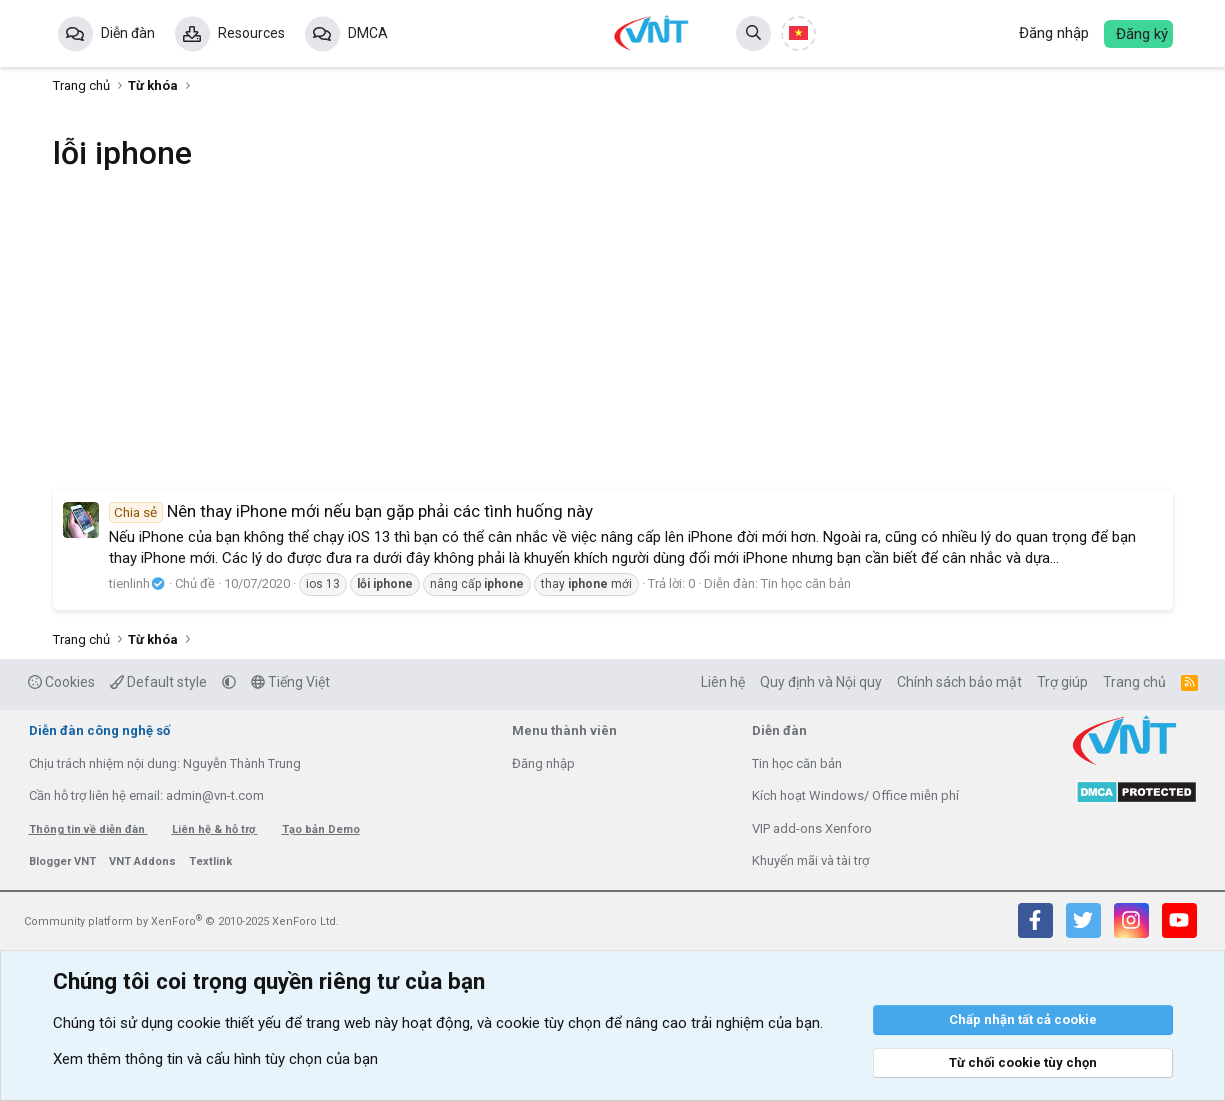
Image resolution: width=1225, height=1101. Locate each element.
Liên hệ (723, 682)
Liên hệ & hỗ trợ (215, 829)
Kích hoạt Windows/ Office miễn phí (855, 795)
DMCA (368, 33)
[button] (229, 682)
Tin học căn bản (806, 583)
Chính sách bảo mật (959, 682)
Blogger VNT (64, 861)
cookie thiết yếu (229, 1023)
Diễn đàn (128, 33)
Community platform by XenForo (181, 921)
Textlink (210, 861)
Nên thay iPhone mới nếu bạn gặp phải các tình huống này (351, 511)
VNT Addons (144, 861)
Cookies (61, 682)
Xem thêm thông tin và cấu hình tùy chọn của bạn (215, 1059)
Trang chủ (1134, 682)
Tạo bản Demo (321, 829)
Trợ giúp (1062, 682)
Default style (158, 682)
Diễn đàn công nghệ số (99, 730)
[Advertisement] (613, 345)
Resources (251, 33)
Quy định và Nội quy (821, 682)
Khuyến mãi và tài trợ (810, 860)
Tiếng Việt (290, 682)
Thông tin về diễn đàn (88, 829)
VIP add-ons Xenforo (812, 828)
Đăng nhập (543, 763)
